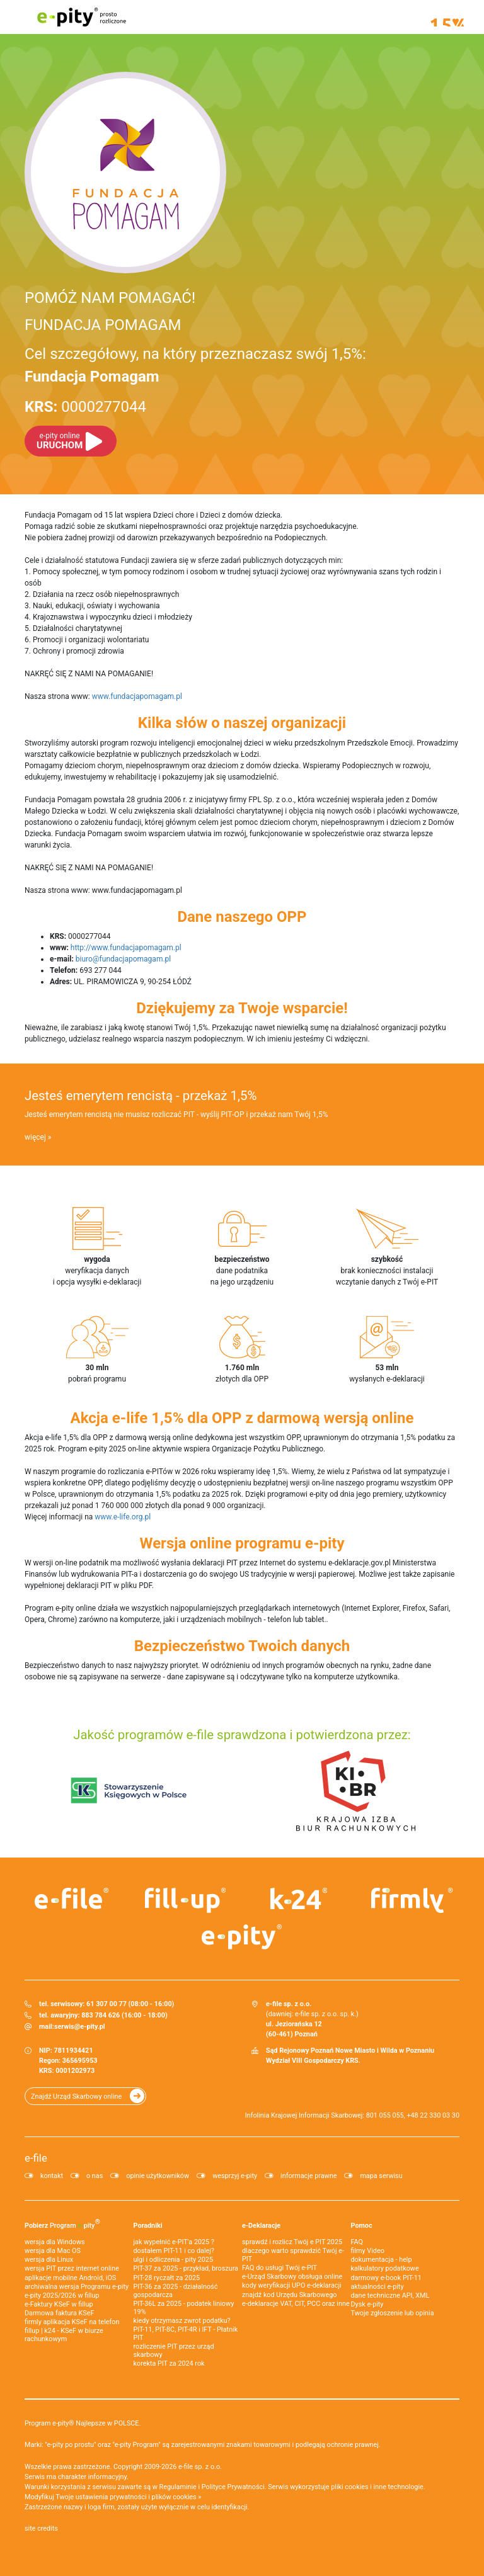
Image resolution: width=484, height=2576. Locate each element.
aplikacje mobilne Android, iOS (70, 2278)
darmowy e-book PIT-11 (386, 2278)
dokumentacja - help (381, 2259)
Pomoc (361, 2225)
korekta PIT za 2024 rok (169, 2363)
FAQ (357, 2242)
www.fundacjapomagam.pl (137, 696)
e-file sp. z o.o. (200, 2467)
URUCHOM (60, 441)
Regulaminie (178, 2487)
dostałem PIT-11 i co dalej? (174, 2251)
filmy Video (367, 2251)
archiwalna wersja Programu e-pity (77, 2287)
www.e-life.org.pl (123, 1516)
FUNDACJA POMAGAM (103, 325)
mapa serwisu (381, 2176)
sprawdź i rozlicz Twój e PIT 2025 (292, 2242)
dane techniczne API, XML (390, 2295)
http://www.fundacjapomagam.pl (126, 947)
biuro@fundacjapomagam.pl (123, 959)
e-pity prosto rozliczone (81, 17)
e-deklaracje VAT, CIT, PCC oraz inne (296, 2304)
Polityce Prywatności (233, 2487)
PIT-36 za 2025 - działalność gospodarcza (176, 2291)
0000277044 (85, 407)
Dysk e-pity (367, 2304)
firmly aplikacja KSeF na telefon (72, 2322)
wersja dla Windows (55, 2242)
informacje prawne (308, 2176)
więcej (35, 1137)
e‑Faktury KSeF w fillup (59, 2304)
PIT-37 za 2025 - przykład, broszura (186, 2268)
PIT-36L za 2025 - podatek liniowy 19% (184, 2308)
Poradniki (148, 2225)
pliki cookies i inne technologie (377, 2487)
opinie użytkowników (157, 2176)
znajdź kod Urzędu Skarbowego (289, 2295)
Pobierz (62, 2223)
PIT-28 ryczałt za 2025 (167, 2278)
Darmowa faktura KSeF (59, 2313)
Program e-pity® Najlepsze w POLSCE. (83, 2423)
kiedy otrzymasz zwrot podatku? (182, 2321)
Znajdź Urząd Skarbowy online (76, 2096)
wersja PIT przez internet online (72, 2268)
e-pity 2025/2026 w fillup (62, 2295)
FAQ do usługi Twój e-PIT (279, 2268)
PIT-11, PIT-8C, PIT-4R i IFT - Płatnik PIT (186, 2333)
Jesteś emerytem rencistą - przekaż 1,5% (140, 1095)
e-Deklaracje (261, 2225)
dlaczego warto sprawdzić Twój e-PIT (293, 2255)
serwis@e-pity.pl (79, 2027)
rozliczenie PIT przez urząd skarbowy (174, 2350)
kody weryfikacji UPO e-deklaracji (292, 2285)
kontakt (51, 2176)
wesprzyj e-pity (234, 2176)
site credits (41, 2528)
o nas (94, 2176)
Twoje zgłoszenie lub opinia (392, 2313)
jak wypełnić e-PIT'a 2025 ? (174, 2242)
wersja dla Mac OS (53, 2251)
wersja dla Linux (49, 2259)
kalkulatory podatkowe (385, 2268)
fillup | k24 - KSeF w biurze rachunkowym (64, 2335)
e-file (36, 2158)
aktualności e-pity (377, 2287)
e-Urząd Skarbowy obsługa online (292, 2276)
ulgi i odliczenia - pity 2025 (173, 2259)
